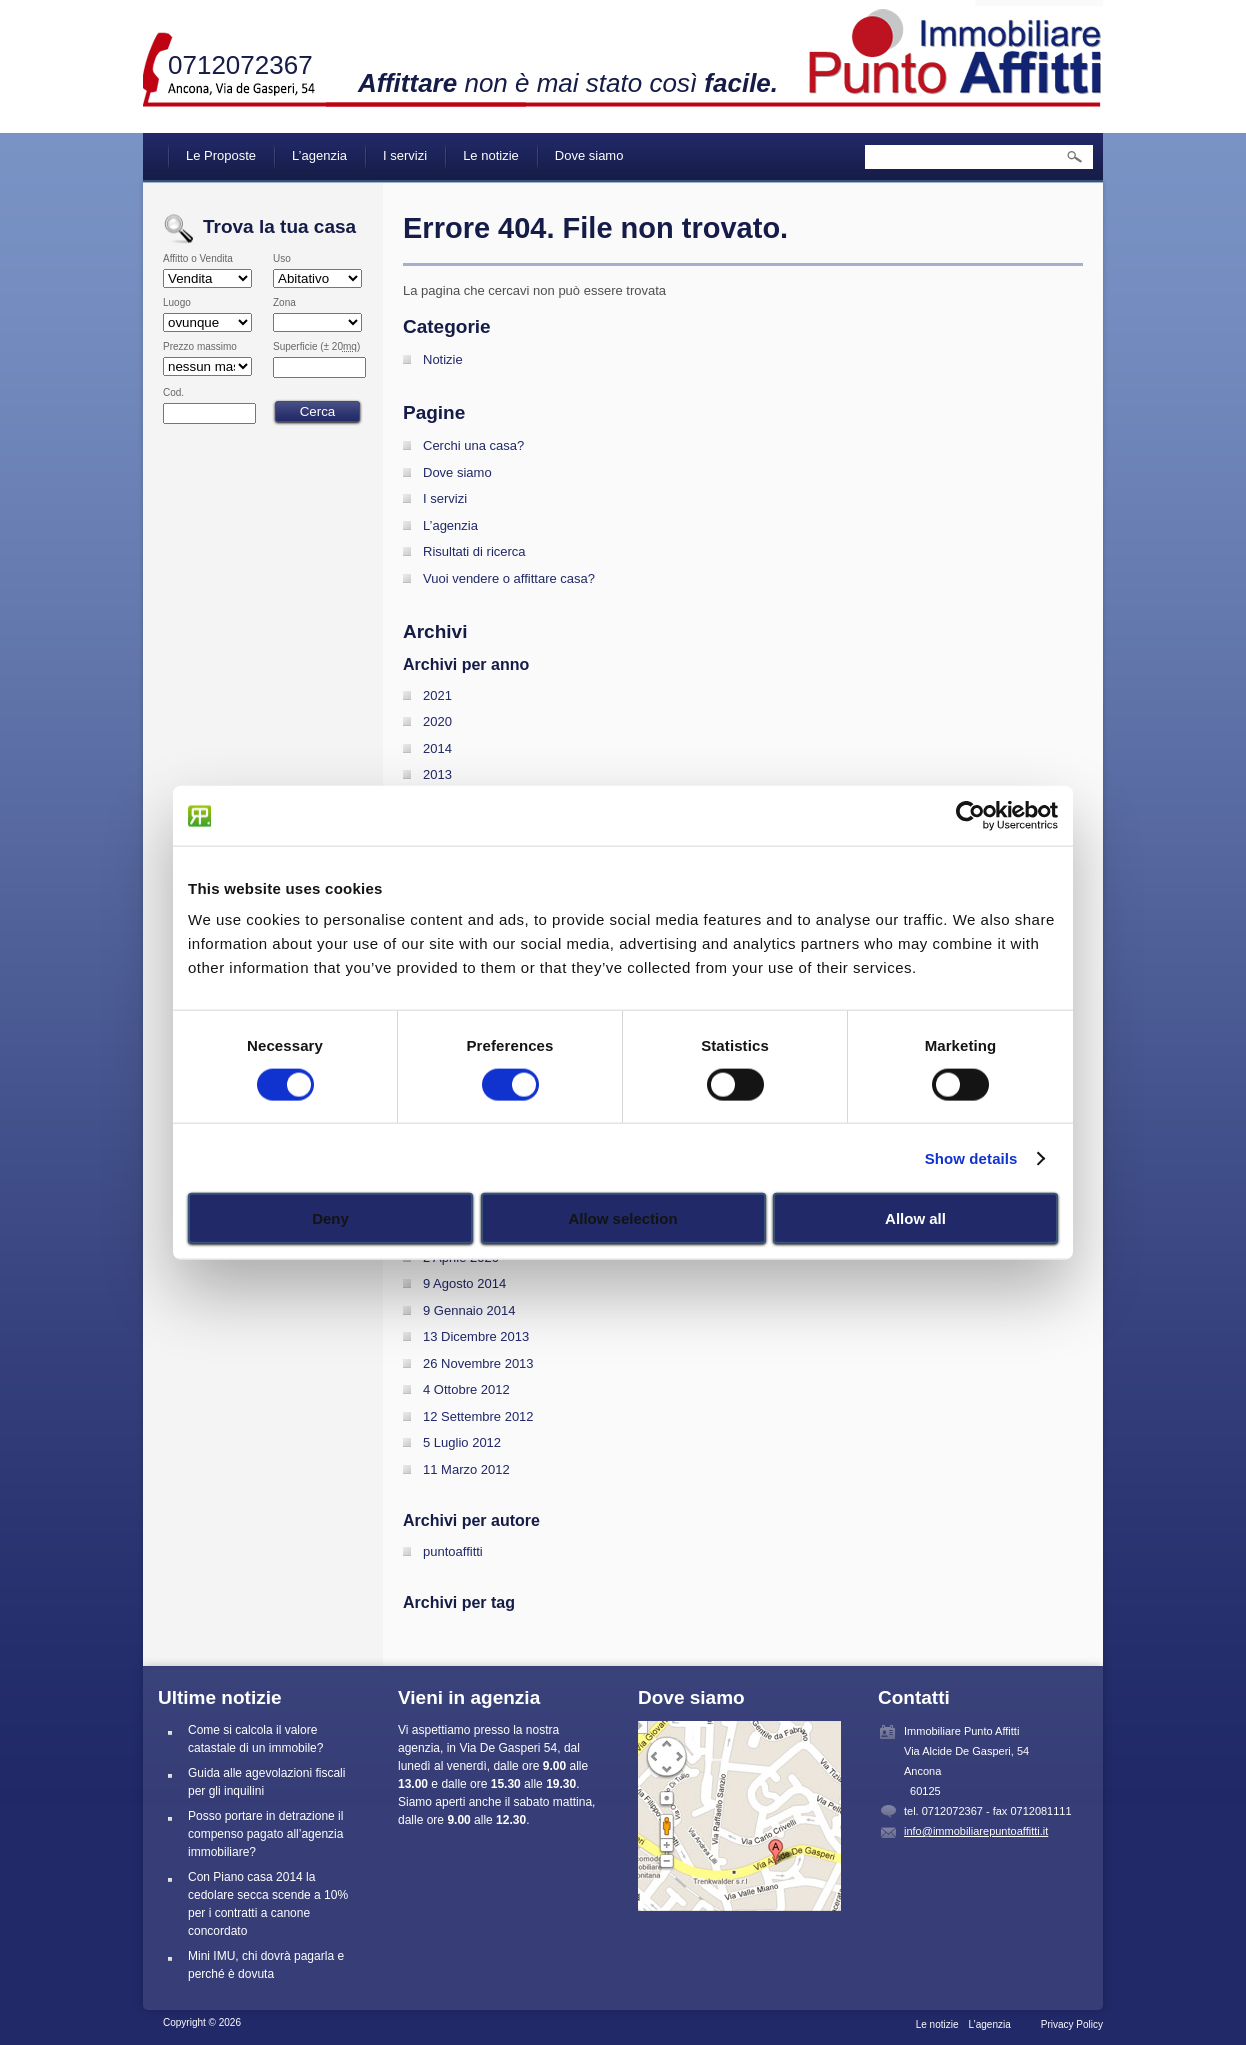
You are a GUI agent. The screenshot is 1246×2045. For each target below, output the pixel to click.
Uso (282, 259)
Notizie (443, 359)
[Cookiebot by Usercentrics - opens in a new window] (970, 815)
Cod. (173, 393)
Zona (284, 303)
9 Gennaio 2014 (469, 1310)
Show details (971, 1157)
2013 (437, 774)
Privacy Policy (1072, 2024)
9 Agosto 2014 (464, 1283)
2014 (437, 748)
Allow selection (622, 1218)
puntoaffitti (453, 1551)
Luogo (177, 303)
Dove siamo (589, 155)
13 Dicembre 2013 (476, 1336)
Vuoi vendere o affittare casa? (509, 578)
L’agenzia (319, 155)
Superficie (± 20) (316, 347)
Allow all (915, 1218)
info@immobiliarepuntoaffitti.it (976, 1831)
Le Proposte (221, 155)
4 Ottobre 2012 (466, 1389)
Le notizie (491, 155)
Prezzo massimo (200, 347)
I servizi (405, 155)
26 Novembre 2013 (478, 1363)
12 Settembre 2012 (478, 1416)
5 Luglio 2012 (462, 1442)
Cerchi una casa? (473, 445)
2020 (437, 721)
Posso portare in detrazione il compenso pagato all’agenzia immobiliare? (265, 1834)
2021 (437, 695)
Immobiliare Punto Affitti (956, 50)
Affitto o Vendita (198, 259)
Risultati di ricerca (474, 551)
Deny (330, 1218)
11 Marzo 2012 (466, 1469)
